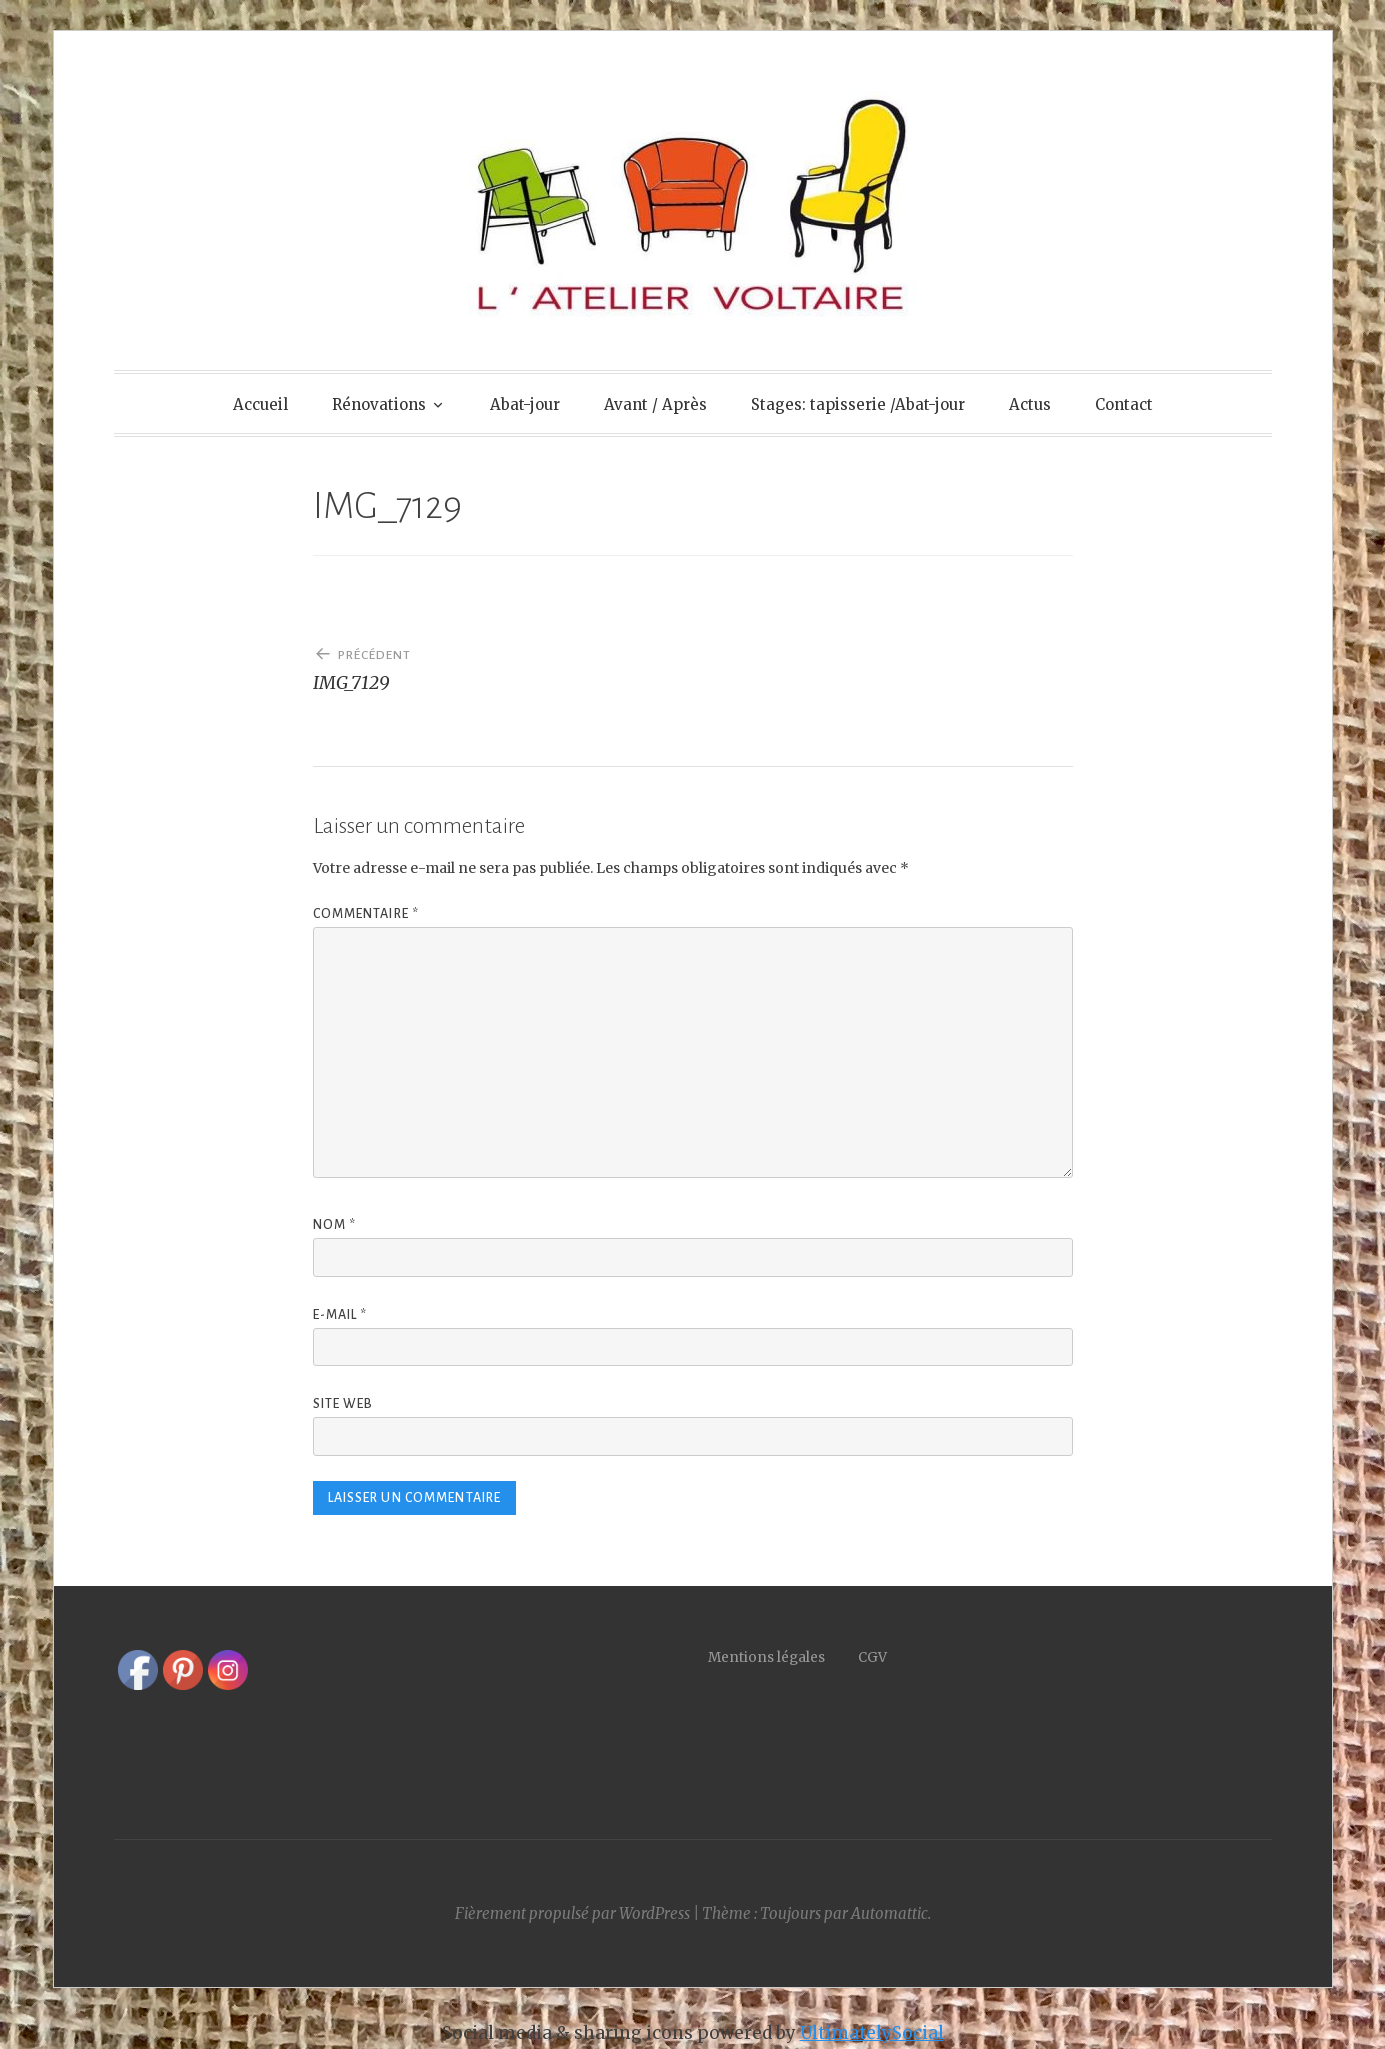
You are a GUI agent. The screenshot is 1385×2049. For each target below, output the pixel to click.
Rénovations (379, 404)
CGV (872, 1657)
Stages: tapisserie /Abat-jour (858, 404)
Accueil (260, 404)
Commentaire (366, 914)
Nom (335, 1225)
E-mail (340, 1315)
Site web (343, 1404)
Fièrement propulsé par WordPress (572, 1913)
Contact (1124, 404)
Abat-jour (525, 404)
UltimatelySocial (872, 2033)
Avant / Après (655, 404)
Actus (1030, 404)
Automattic (889, 1913)
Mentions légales (783, 1657)
